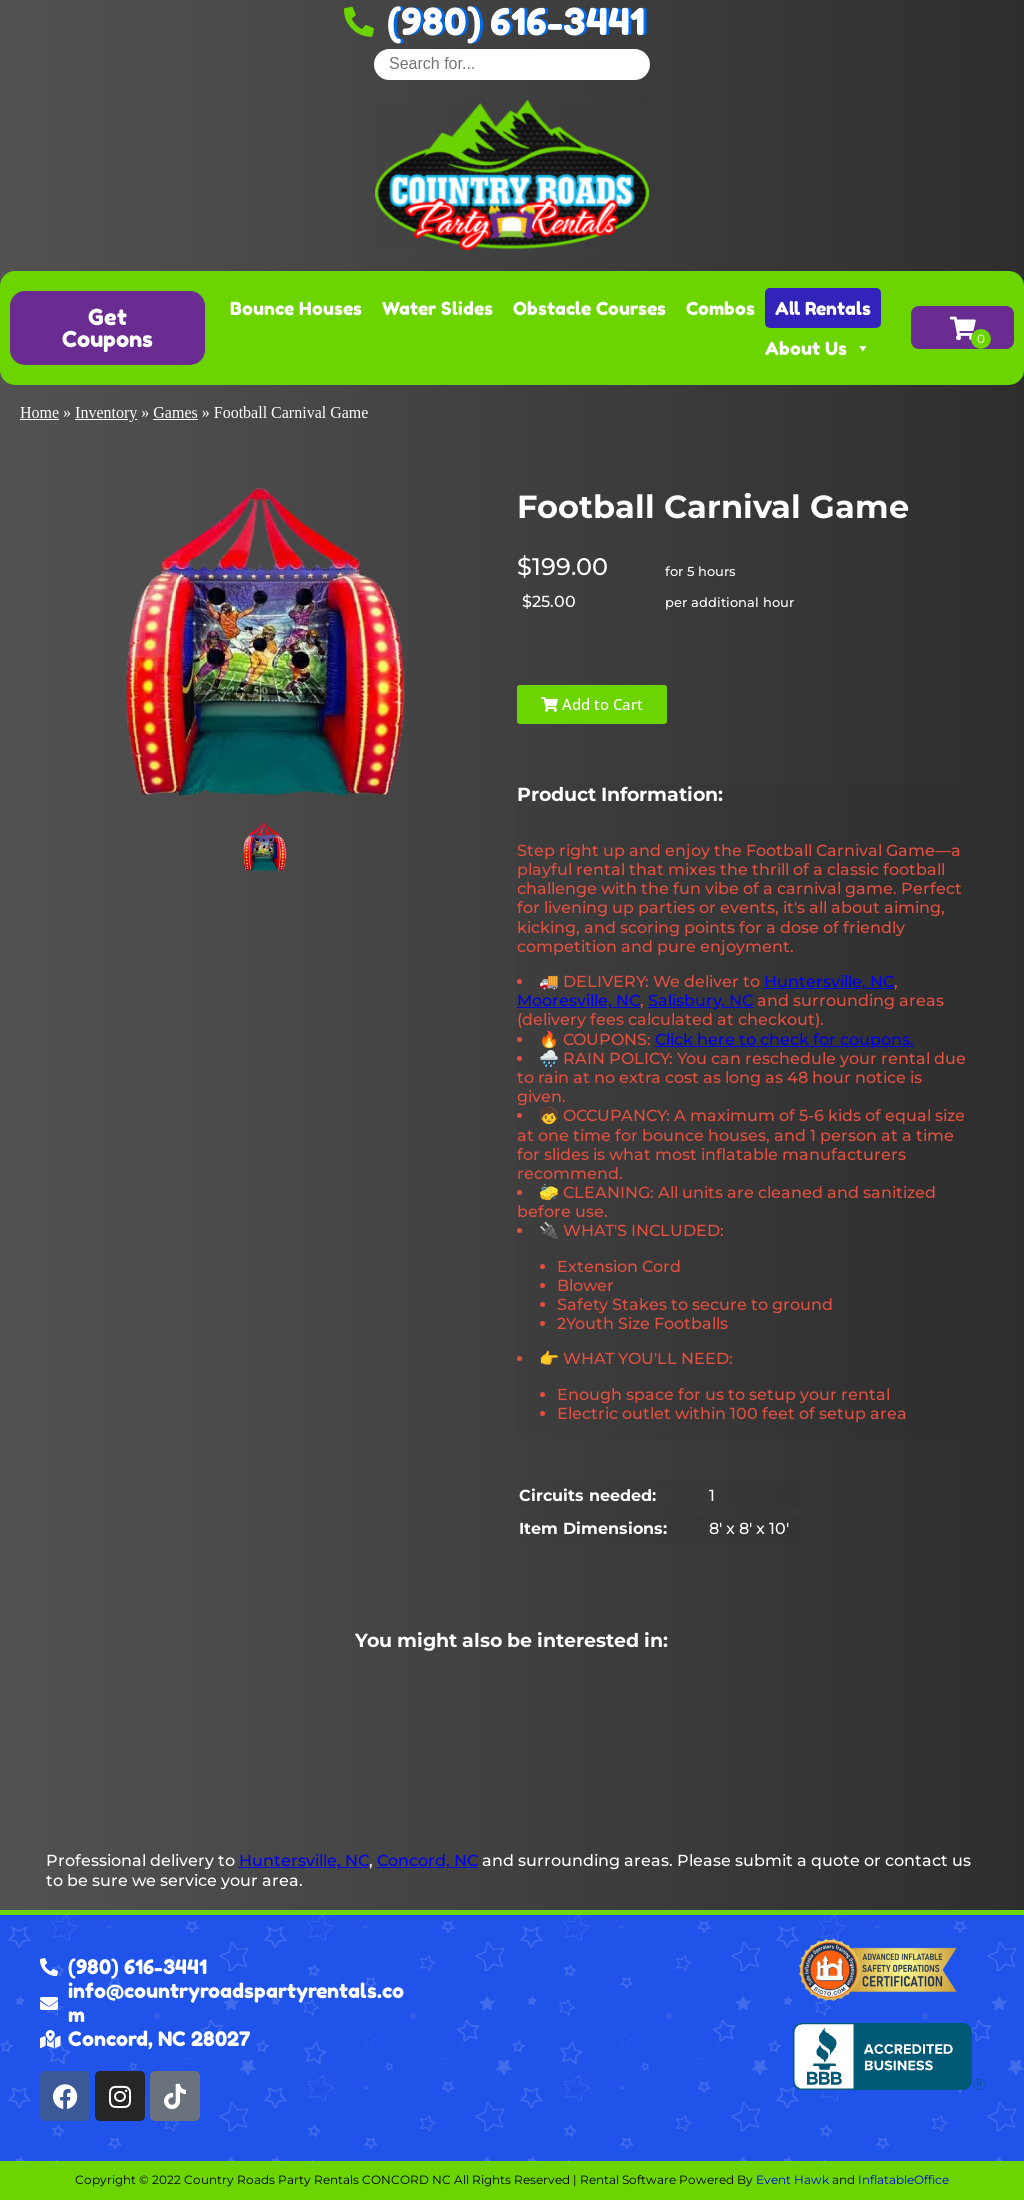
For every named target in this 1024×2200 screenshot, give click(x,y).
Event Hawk (792, 2179)
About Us (818, 348)
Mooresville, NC (578, 1000)
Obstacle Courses (589, 308)
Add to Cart (592, 704)
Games (175, 412)
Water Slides (437, 308)
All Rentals (823, 308)
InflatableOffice (903, 2179)
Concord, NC (427, 1860)
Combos (720, 308)
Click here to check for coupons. (784, 1039)
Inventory (106, 412)
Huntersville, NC (829, 981)
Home (39, 412)
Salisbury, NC (700, 1000)
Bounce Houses (296, 308)
